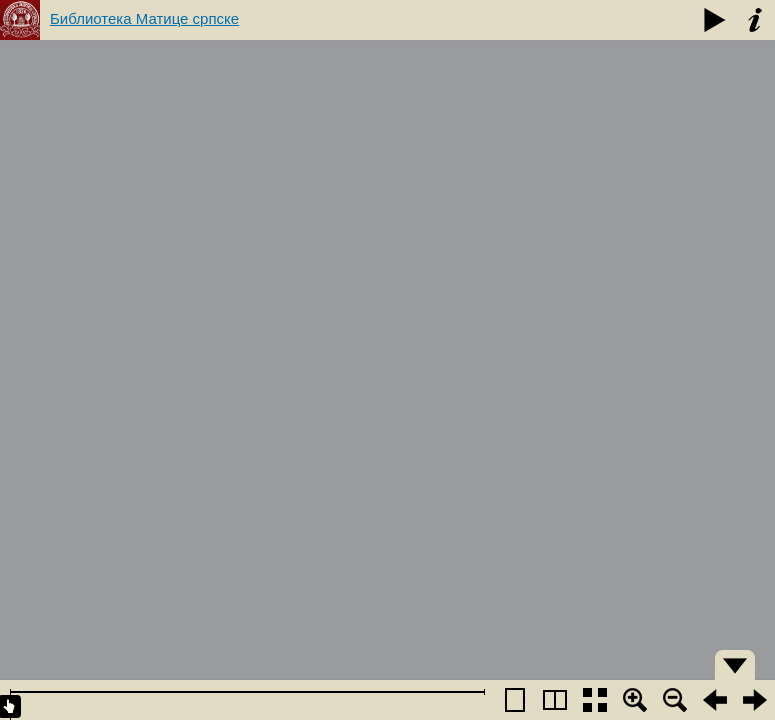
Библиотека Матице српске (144, 18)
